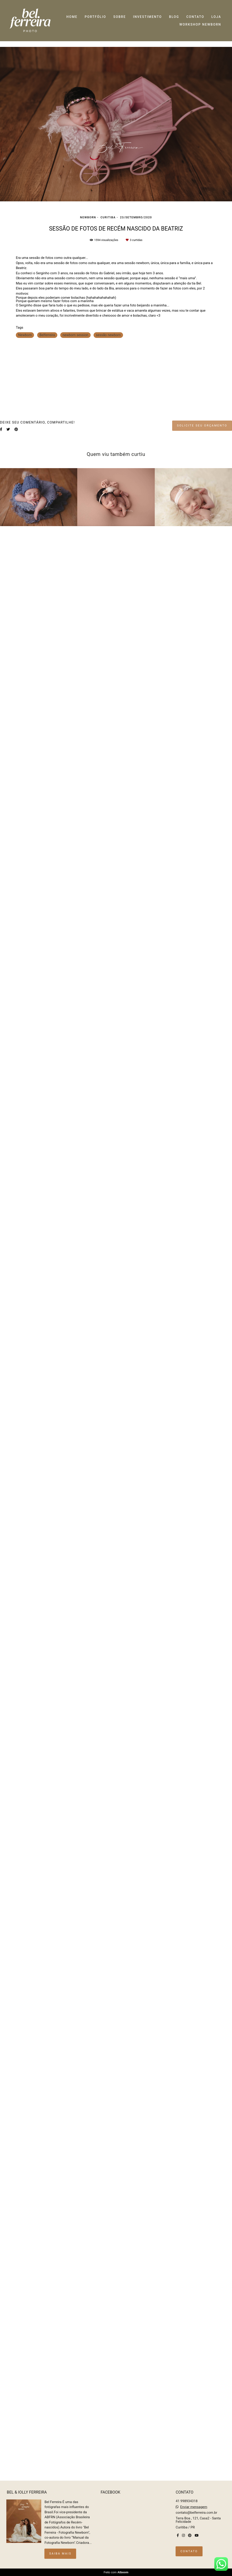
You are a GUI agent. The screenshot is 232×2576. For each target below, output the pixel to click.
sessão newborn (108, 335)
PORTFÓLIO (95, 17)
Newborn (25, 335)
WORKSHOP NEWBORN (200, 24)
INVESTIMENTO (147, 17)
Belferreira (47, 335)
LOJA (216, 17)
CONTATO (195, 17)
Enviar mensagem (193, 2513)
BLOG (174, 17)
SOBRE (119, 17)
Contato (189, 2557)
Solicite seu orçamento (202, 2386)
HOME (71, 17)
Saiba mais (60, 2560)
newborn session (75, 335)
